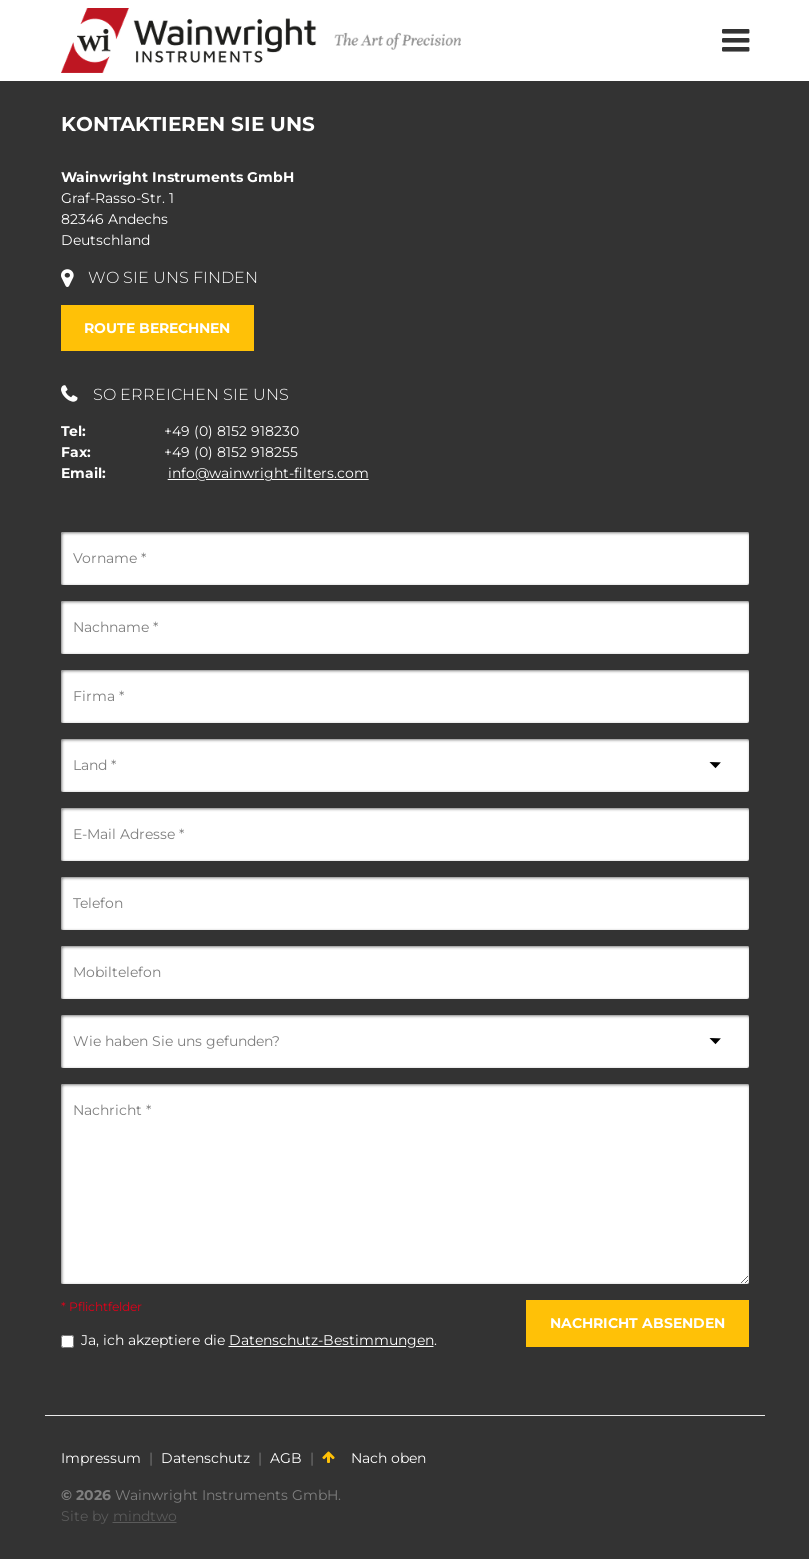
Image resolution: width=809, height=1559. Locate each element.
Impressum (101, 1458)
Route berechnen (157, 328)
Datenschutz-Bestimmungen (331, 1340)
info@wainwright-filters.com (268, 473)
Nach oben (374, 1458)
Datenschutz (205, 1458)
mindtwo (145, 1516)
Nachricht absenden (637, 1323)
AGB (286, 1458)
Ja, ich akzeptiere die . (259, 1340)
